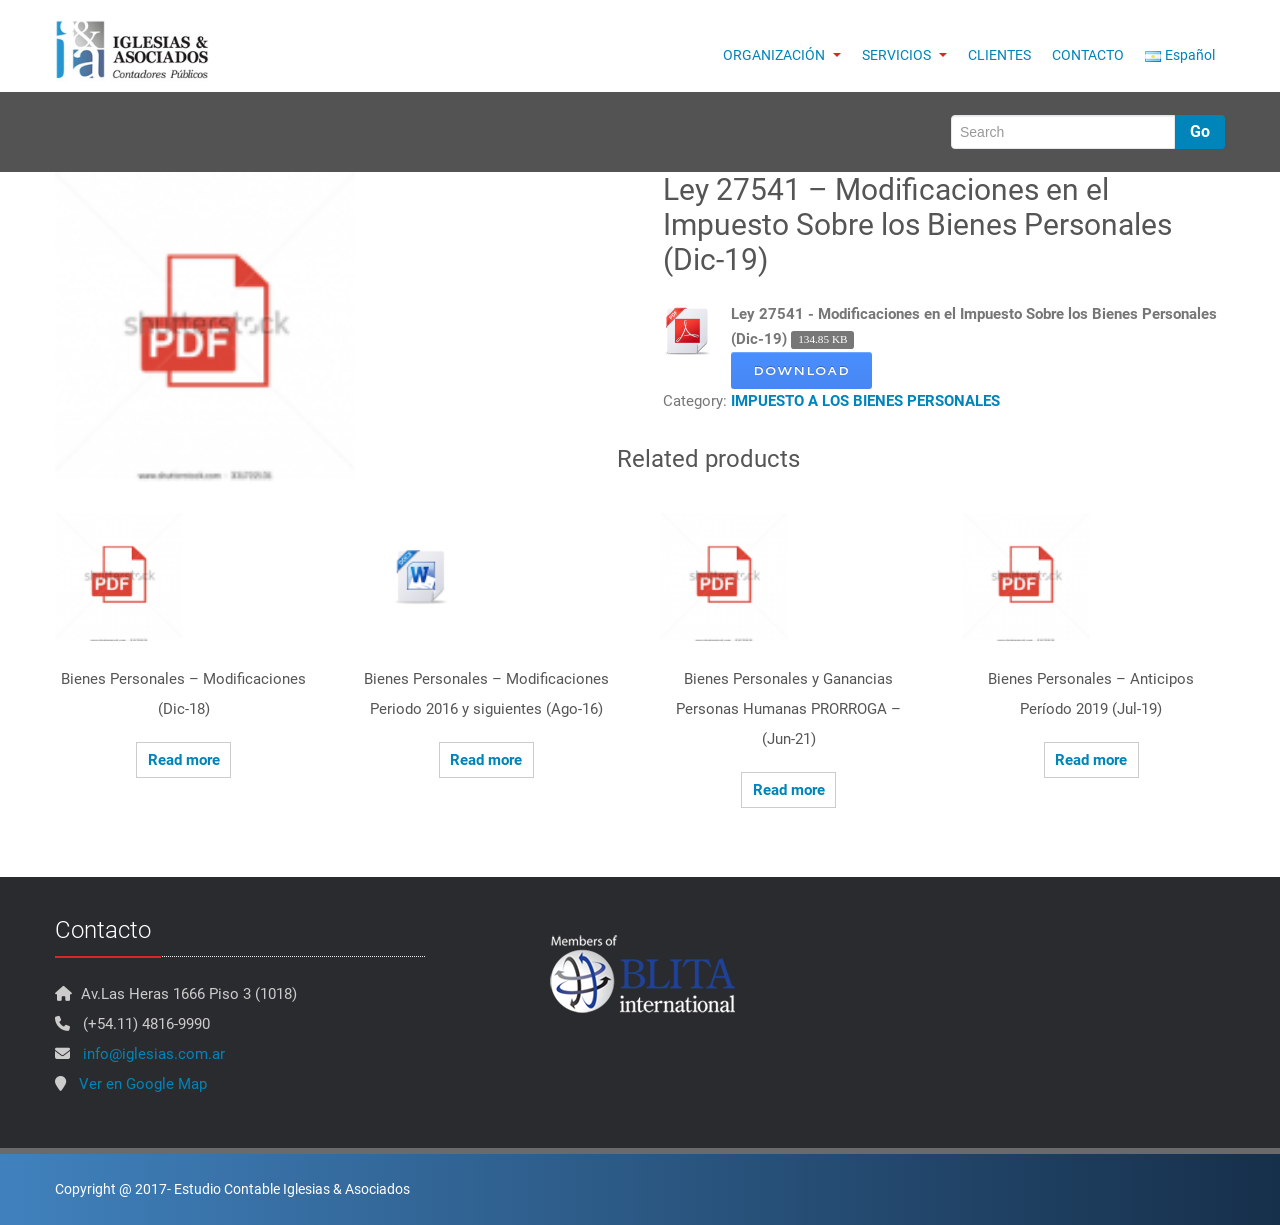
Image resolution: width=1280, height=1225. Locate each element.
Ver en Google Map (143, 1084)
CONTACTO (1088, 55)
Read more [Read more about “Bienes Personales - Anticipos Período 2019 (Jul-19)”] (1091, 760)
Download (801, 370)
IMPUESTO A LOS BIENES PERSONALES (865, 401)
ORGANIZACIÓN (782, 55)
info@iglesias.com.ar (154, 1054)
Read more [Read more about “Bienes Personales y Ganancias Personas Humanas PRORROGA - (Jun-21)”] (789, 790)
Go (1200, 131)
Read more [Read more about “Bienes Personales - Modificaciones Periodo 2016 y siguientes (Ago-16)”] (486, 760)
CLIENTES (999, 55)
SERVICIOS (904, 55)
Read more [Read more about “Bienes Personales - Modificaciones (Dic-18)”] (184, 760)
